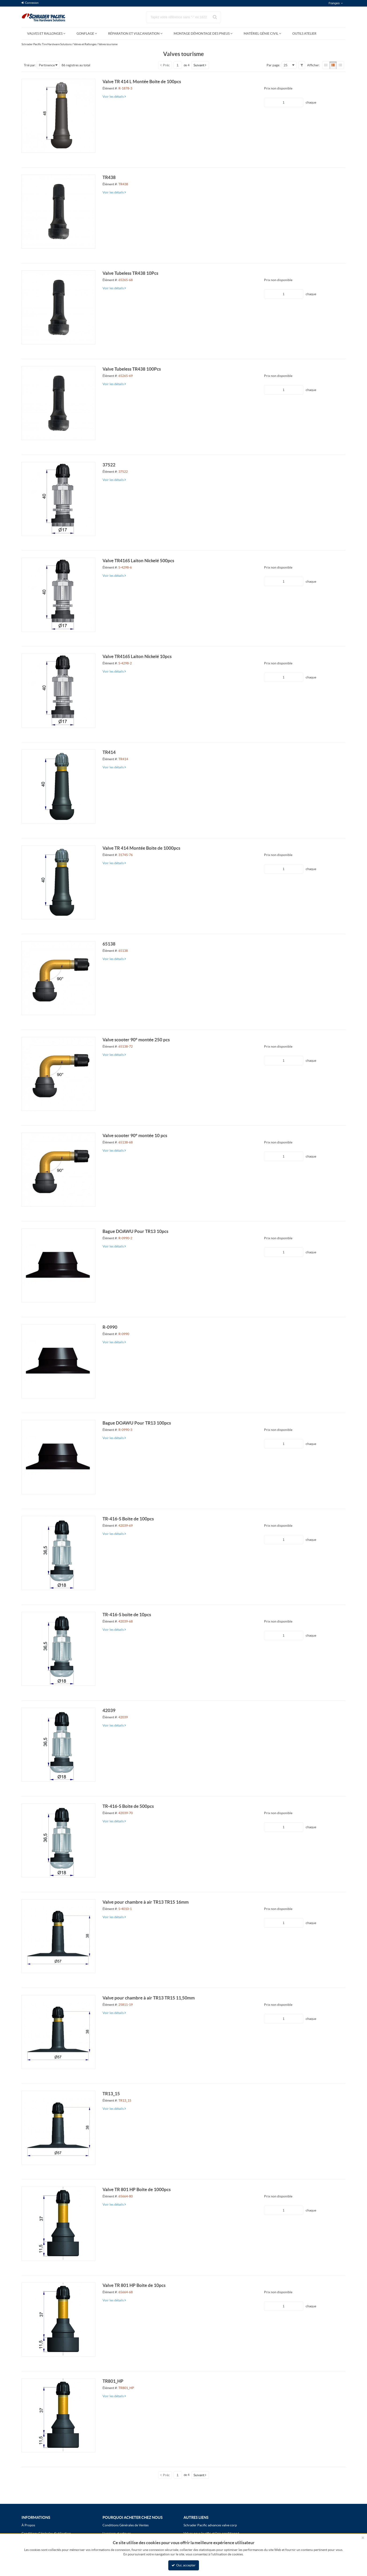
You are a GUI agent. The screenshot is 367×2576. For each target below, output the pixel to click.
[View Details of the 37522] (58, 499)
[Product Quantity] (283, 102)
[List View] (333, 65)
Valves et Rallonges (84, 44)
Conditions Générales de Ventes (126, 2525)
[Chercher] (183, 17)
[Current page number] (178, 65)
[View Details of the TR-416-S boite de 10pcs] (58, 1649)
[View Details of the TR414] (58, 786)
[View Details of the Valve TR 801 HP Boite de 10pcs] (58, 2319)
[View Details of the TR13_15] (58, 2128)
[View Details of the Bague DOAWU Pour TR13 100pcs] (58, 1457)
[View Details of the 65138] (58, 978)
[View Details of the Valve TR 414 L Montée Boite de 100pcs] (58, 116)
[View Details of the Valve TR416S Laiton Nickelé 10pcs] (58, 690)
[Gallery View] (326, 65)
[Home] (44, 17)
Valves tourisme (107, 44)
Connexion (30, 2)
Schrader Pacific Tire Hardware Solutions (47, 44)
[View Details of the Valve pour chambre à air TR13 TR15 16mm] (58, 1936)
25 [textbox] (285, 65)
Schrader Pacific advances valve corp (210, 2525)
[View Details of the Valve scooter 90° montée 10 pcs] (58, 1169)
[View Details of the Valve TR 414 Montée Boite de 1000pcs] (58, 882)
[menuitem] (46, 33)
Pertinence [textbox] (47, 65)
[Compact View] (340, 65)
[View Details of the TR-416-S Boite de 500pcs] (58, 1840)
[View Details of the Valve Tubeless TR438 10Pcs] (58, 307)
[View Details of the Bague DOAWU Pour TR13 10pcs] (58, 1265)
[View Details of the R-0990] (58, 1361)
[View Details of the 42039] (58, 1744)
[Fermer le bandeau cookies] (363, 2537)
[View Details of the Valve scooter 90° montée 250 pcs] (58, 1074)
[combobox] (48, 65)
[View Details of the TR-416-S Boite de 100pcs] (58, 1553)
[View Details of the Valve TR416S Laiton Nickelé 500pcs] (58, 595)
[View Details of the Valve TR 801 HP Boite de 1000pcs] (58, 2223)
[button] (200, 65)
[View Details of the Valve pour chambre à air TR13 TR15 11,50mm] (58, 2032)
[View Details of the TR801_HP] (58, 2415)
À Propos (28, 2525)
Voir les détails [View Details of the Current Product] (114, 96)
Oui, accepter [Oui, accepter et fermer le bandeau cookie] (184, 2565)
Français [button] (336, 3)
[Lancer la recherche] (215, 17)
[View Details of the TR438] (58, 211)
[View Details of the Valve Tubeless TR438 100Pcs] (58, 403)
